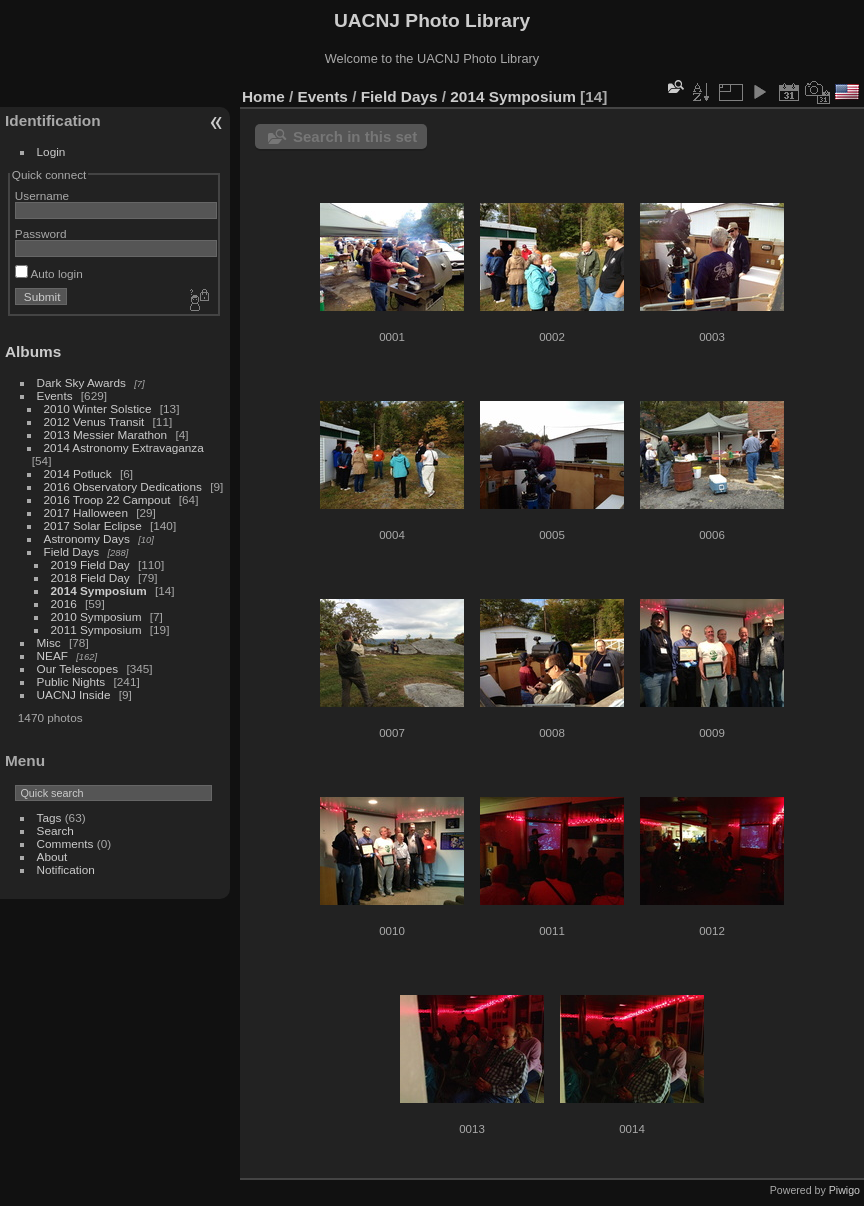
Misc (49, 642)
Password (41, 233)
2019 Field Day (90, 564)
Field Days (72, 551)
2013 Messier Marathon (106, 434)
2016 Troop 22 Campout (107, 499)
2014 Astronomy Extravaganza (124, 447)
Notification (66, 869)
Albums (33, 351)
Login (51, 151)
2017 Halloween (86, 512)
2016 (64, 603)
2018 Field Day (90, 577)
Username (42, 195)
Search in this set (355, 136)
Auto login (49, 273)
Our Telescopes (78, 668)
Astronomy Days (87, 538)
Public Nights (71, 681)
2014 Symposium (99, 590)
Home (263, 96)
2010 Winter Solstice (98, 408)
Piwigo (844, 1190)
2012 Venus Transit (94, 421)
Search (55, 830)
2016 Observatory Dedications (123, 486)
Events (55, 395)
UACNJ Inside (74, 694)
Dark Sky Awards (81, 382)
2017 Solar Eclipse (93, 525)
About (52, 856)
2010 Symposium (96, 616)
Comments (65, 843)
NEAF (52, 655)
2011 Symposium (96, 629)
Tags (49, 817)
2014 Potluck (78, 473)
